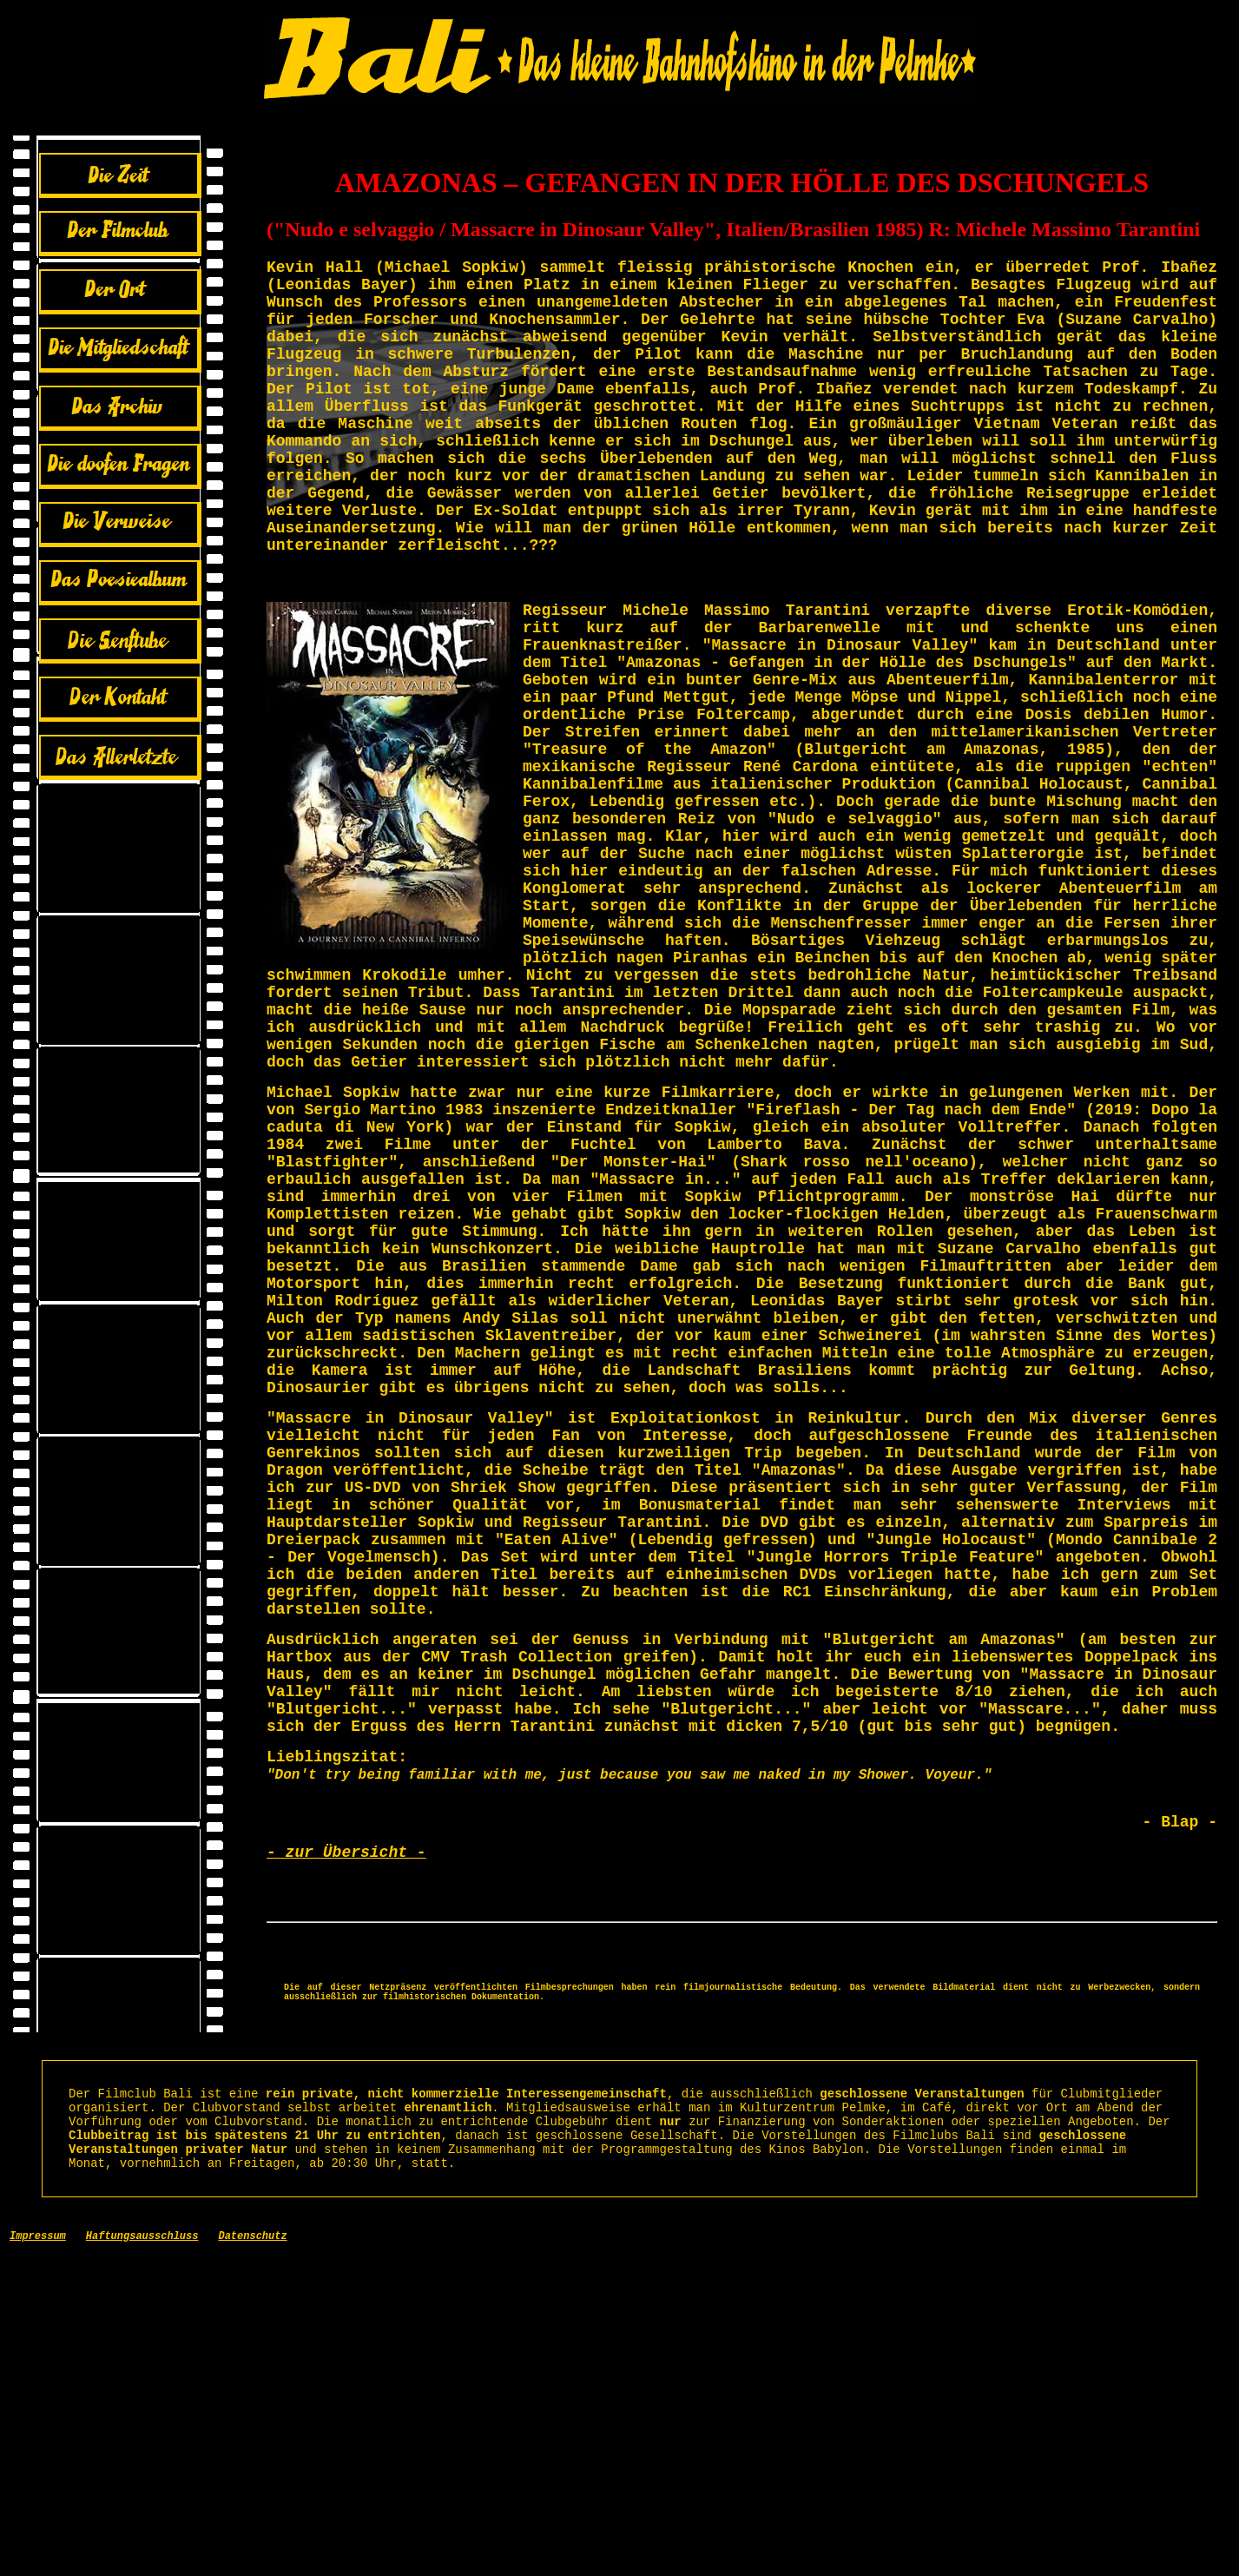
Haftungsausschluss (142, 2558)
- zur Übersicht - (346, 2135)
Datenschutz (252, 2558)
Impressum (38, 2558)
